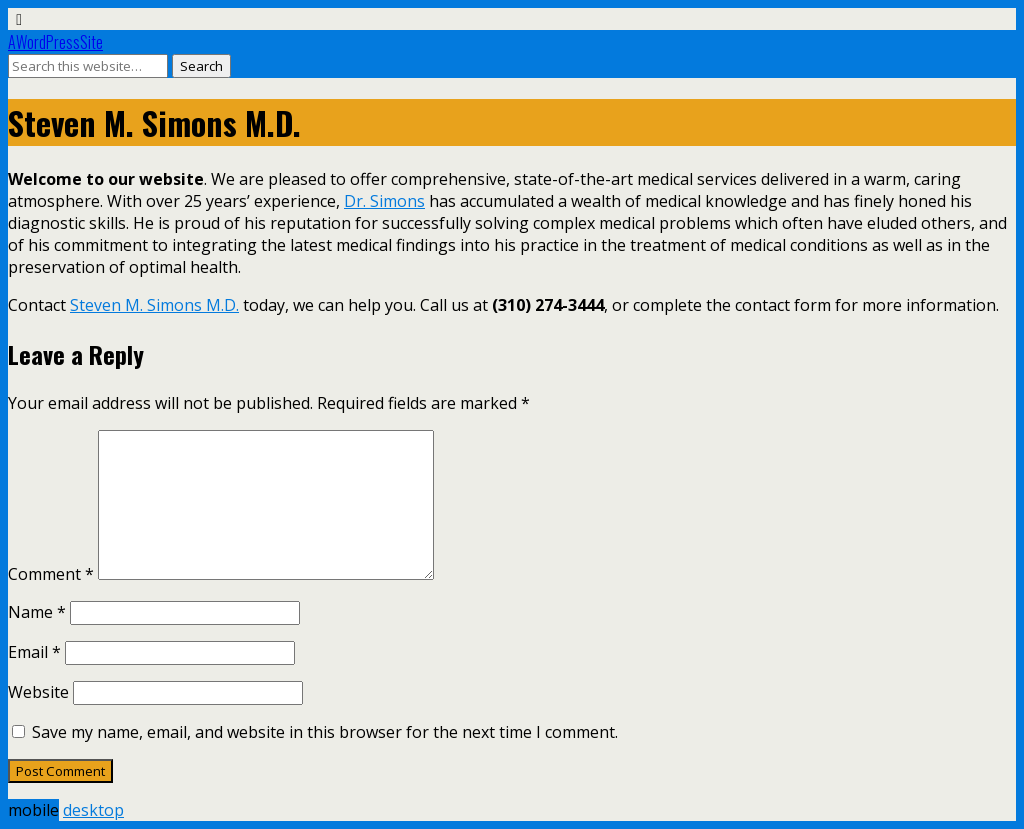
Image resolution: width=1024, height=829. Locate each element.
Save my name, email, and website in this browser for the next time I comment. (325, 732)
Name (37, 612)
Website (38, 692)
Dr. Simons (384, 201)
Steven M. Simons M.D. (154, 305)
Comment (51, 574)
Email (34, 652)
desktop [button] (93, 810)
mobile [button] (33, 810)
